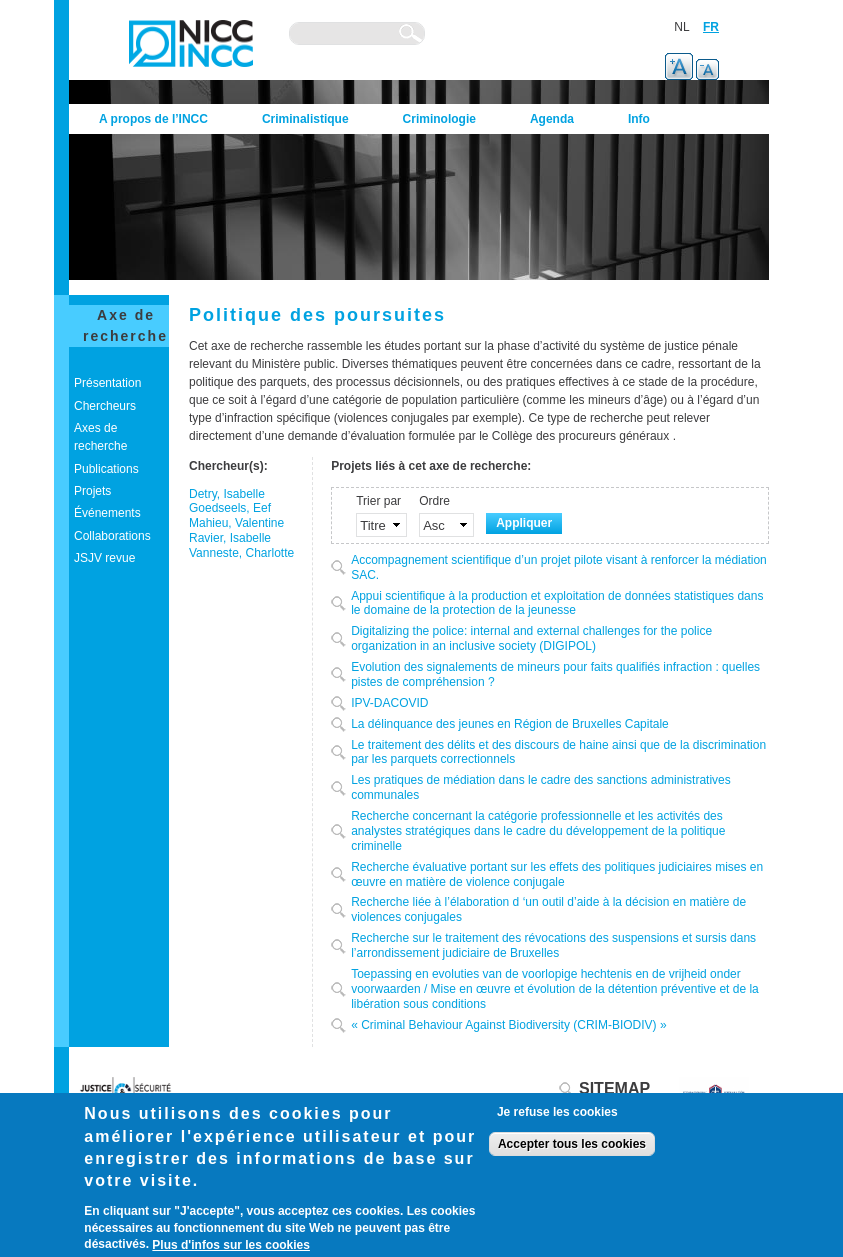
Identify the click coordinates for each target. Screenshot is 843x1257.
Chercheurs (105, 406)
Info (639, 119)
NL (681, 27)
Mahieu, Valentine (236, 523)
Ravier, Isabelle (230, 538)
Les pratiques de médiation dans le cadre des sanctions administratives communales (541, 787)
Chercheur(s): (228, 466)
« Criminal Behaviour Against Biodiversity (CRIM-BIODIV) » (508, 1025)
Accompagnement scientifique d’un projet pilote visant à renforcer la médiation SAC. (559, 567)
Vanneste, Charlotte (241, 553)
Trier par (378, 501)
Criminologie (439, 119)
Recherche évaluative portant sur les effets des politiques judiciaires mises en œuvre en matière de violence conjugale (557, 874)
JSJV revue (104, 558)
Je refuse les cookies (557, 1112)
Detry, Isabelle (227, 494)
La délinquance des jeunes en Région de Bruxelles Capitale (510, 724)
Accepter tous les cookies (572, 1144)
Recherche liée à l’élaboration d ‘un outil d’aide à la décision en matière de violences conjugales (548, 909)
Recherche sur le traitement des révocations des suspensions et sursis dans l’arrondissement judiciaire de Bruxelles (553, 945)
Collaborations (112, 536)
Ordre (434, 501)
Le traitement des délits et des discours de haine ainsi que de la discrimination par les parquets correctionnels (558, 752)
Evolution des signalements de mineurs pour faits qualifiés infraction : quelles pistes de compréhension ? (555, 674)
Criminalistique (305, 119)
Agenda (552, 119)
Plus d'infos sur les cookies (231, 1245)
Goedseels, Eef (230, 508)
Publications (106, 469)
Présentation (107, 383)
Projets (92, 491)
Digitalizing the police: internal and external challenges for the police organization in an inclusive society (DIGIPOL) (531, 638)
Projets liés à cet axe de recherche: (431, 466)
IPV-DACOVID (389, 703)
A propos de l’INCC (153, 119)
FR (711, 27)
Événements (107, 513)
